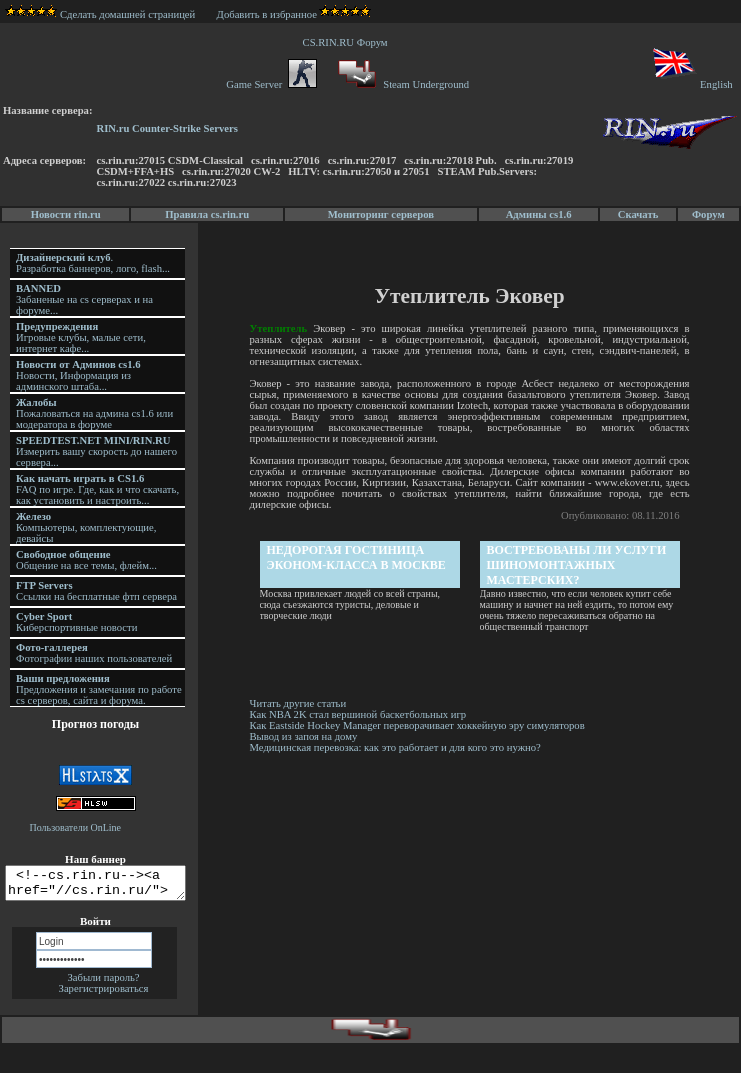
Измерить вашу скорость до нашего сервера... (96, 451)
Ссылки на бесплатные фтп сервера (96, 591)
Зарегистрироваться (104, 994)
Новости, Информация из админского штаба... (78, 375)
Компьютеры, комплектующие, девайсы (86, 527)
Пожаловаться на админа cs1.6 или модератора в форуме (94, 413)
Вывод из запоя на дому (305, 736)
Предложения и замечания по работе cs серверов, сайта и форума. (99, 689)
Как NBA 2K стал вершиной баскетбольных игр (359, 714)
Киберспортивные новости (76, 622)
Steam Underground (401, 84)
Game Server (271, 84)
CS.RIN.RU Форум (348, 42)
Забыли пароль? (103, 983)
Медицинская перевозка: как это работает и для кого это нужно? (396, 747)
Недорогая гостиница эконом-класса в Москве (357, 557)
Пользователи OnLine (76, 827)
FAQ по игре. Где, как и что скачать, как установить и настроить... (97, 489)
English (691, 84)
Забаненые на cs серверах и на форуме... (84, 299)
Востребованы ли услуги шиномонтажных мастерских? (578, 565)
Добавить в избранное (267, 14)
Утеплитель (280, 328)
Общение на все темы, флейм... (86, 560)
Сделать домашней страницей (100, 14)
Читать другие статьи (299, 703)
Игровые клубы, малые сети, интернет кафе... (81, 337)
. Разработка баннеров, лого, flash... (93, 263)
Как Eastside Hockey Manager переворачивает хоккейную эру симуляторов (418, 725)
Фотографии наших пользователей (94, 653)
